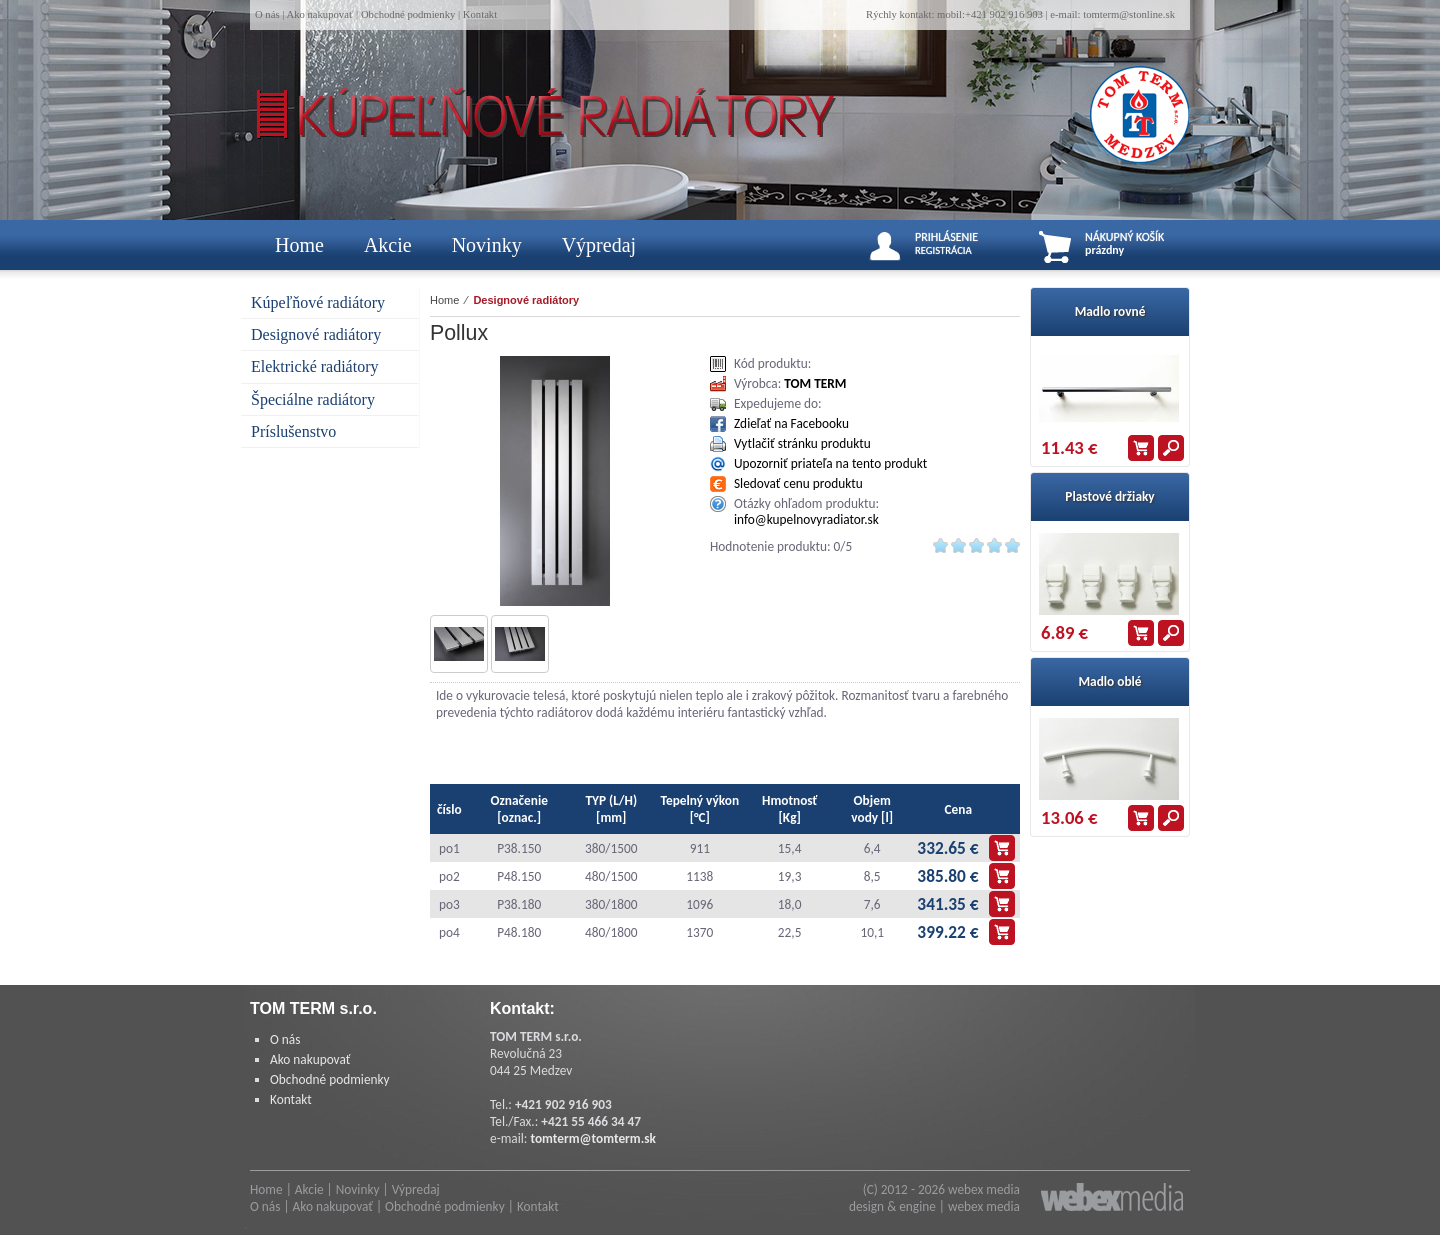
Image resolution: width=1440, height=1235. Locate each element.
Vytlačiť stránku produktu (802, 443)
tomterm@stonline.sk (1129, 14)
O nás (267, 14)
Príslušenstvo (293, 431)
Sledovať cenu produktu (798, 483)
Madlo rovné (1110, 311)
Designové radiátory (316, 334)
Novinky (487, 245)
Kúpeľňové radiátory (318, 302)
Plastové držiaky (1109, 496)
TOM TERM (815, 383)
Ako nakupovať (319, 14)
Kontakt (480, 14)
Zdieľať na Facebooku (791, 423)
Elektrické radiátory (315, 366)
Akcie (388, 245)
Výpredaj (599, 245)
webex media (984, 1189)
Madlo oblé (1109, 681)
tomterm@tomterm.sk (593, 1138)
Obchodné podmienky (408, 14)
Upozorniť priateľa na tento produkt (830, 463)
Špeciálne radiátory (313, 399)
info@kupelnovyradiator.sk (806, 519)
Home (299, 245)
